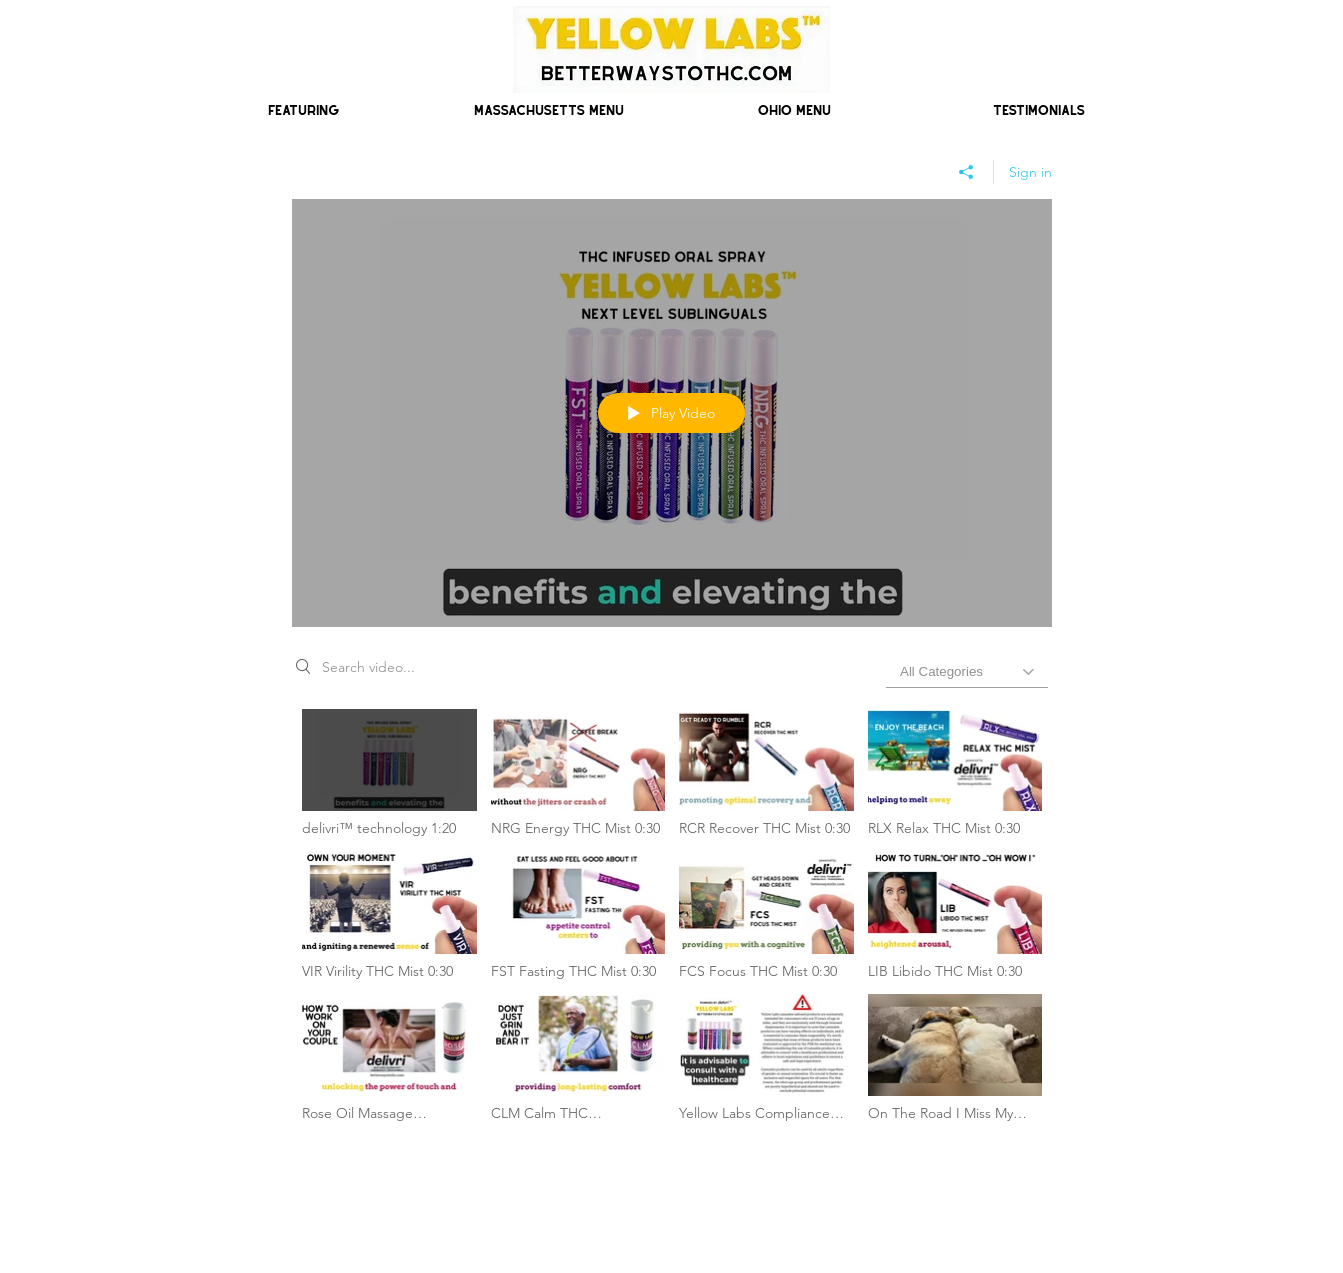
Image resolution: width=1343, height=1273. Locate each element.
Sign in (1030, 172)
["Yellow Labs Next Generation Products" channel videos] (672, 921)
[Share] (966, 172)
